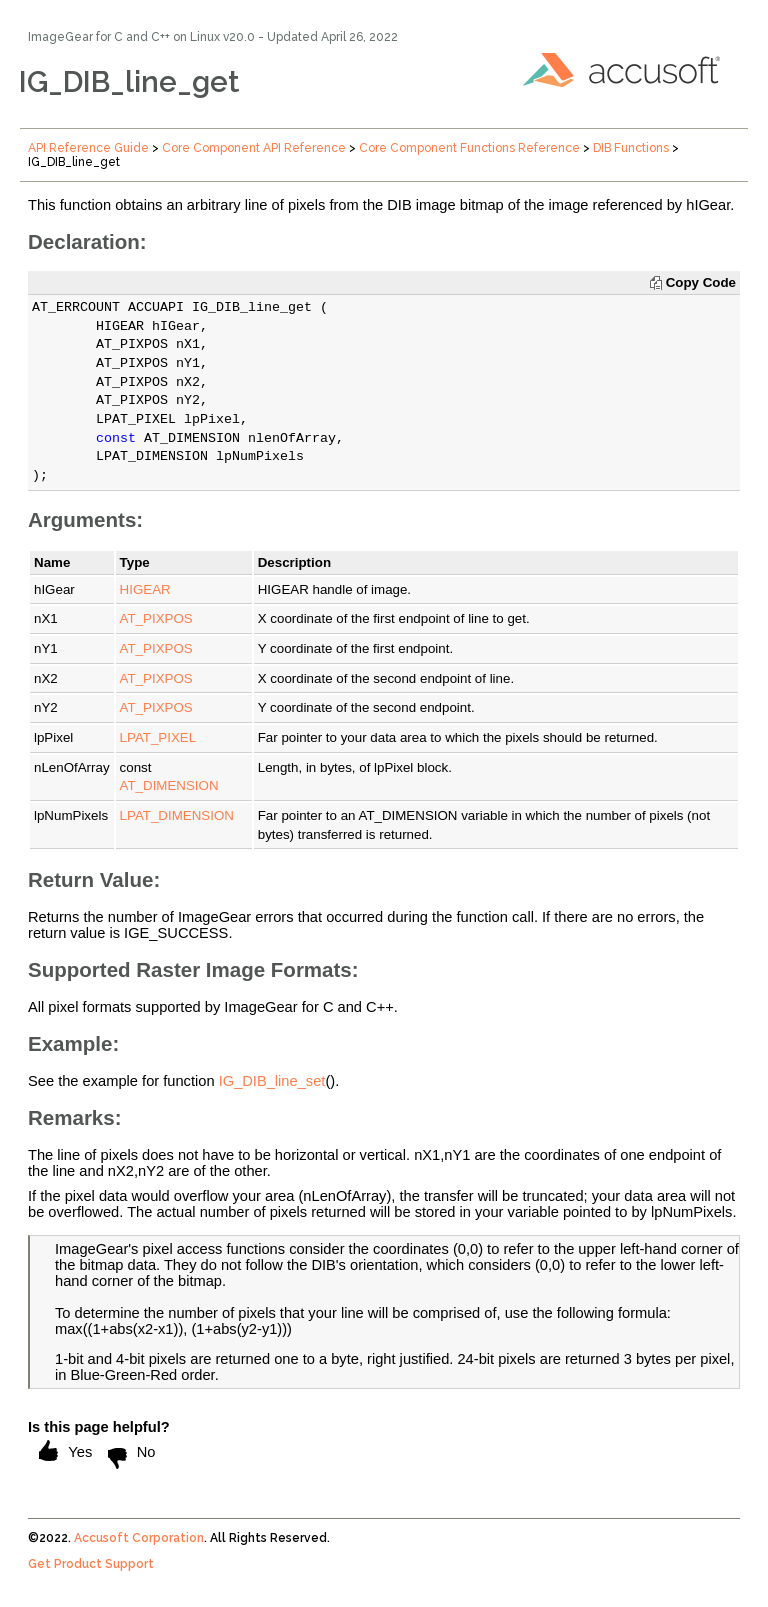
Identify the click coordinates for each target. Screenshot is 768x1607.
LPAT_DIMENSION (177, 815)
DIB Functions (631, 148)
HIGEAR (145, 589)
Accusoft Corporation (139, 1538)
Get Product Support (91, 1564)
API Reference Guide (88, 148)
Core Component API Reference (254, 148)
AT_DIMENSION (169, 785)
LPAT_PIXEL (158, 737)
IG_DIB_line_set (272, 1081)
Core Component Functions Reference (469, 148)
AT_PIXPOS (156, 618)
